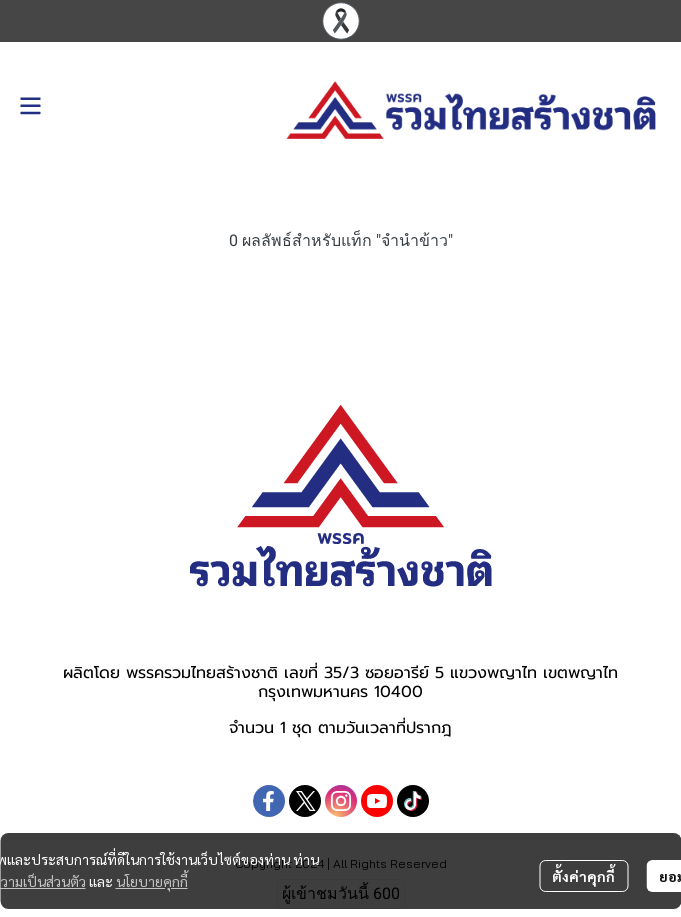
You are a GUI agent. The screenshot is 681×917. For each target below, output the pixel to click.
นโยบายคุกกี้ (152, 881)
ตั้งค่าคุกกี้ (583, 876)
